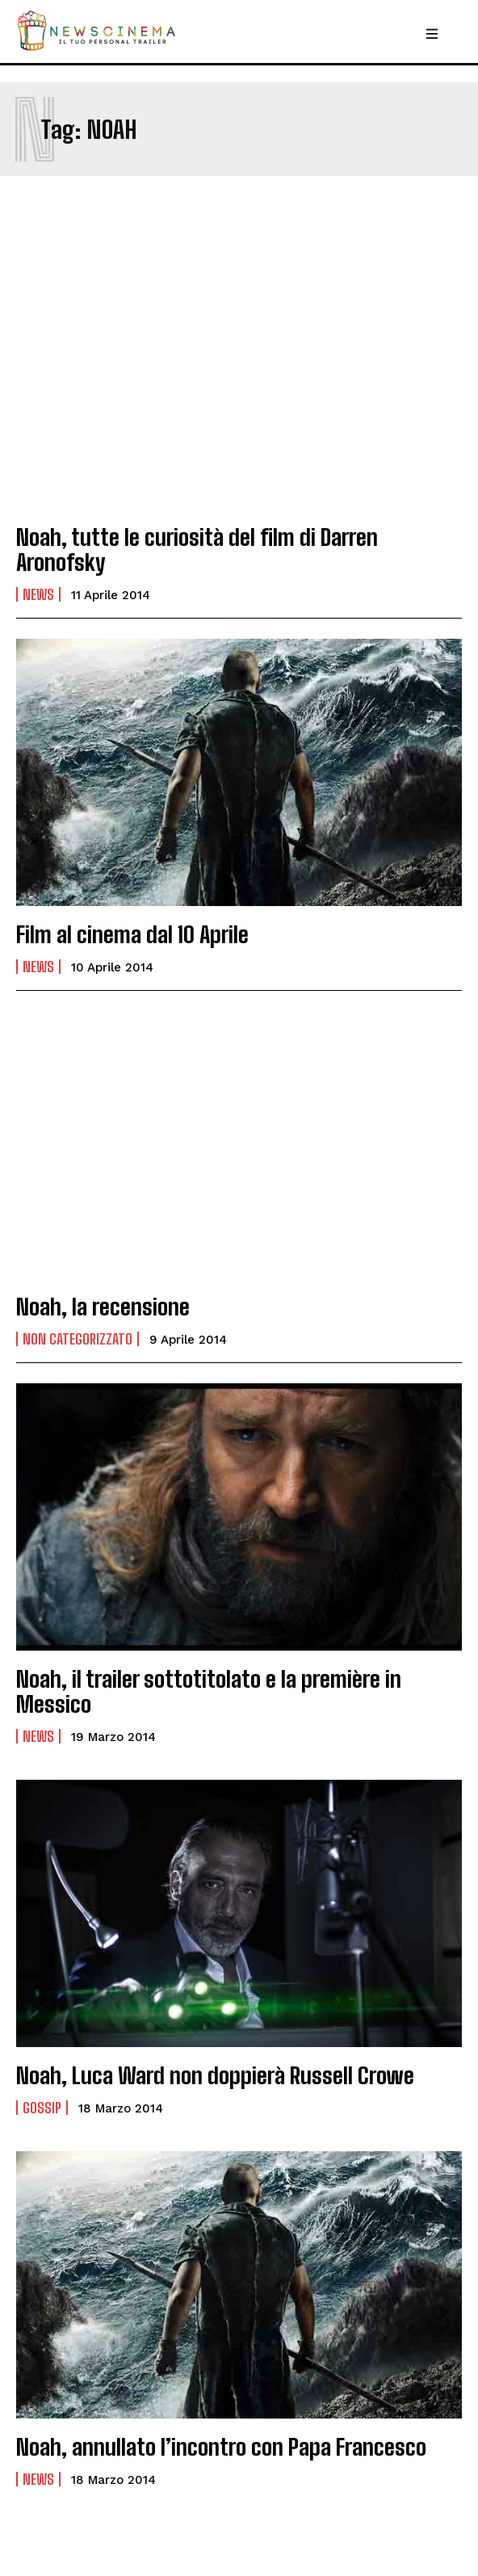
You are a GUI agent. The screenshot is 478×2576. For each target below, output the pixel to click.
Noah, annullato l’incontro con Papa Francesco (221, 2447)
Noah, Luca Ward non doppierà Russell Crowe (215, 2075)
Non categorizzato (77, 1339)
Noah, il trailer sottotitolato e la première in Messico (208, 1691)
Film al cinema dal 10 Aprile (132, 934)
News (38, 594)
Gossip (42, 2107)
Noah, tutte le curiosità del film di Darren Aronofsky (197, 549)
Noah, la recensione (103, 1306)
